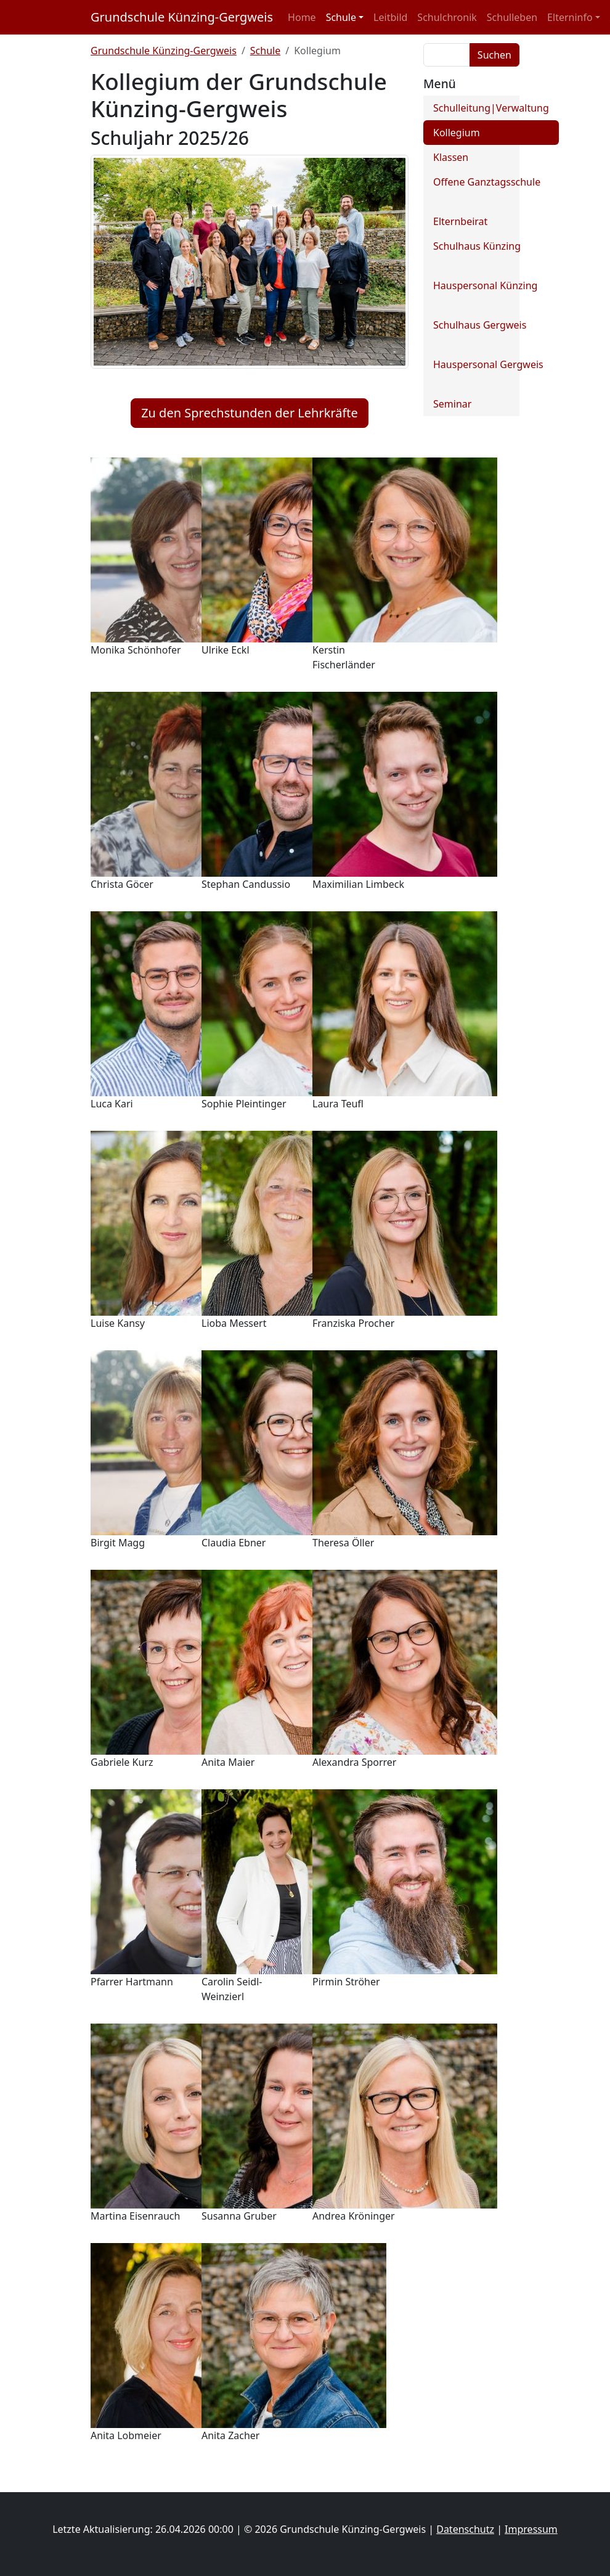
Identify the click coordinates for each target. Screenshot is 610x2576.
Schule (265, 50)
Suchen (494, 55)
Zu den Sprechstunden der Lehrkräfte (249, 412)
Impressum (531, 2529)
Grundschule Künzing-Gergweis (182, 17)
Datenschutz (465, 2529)
